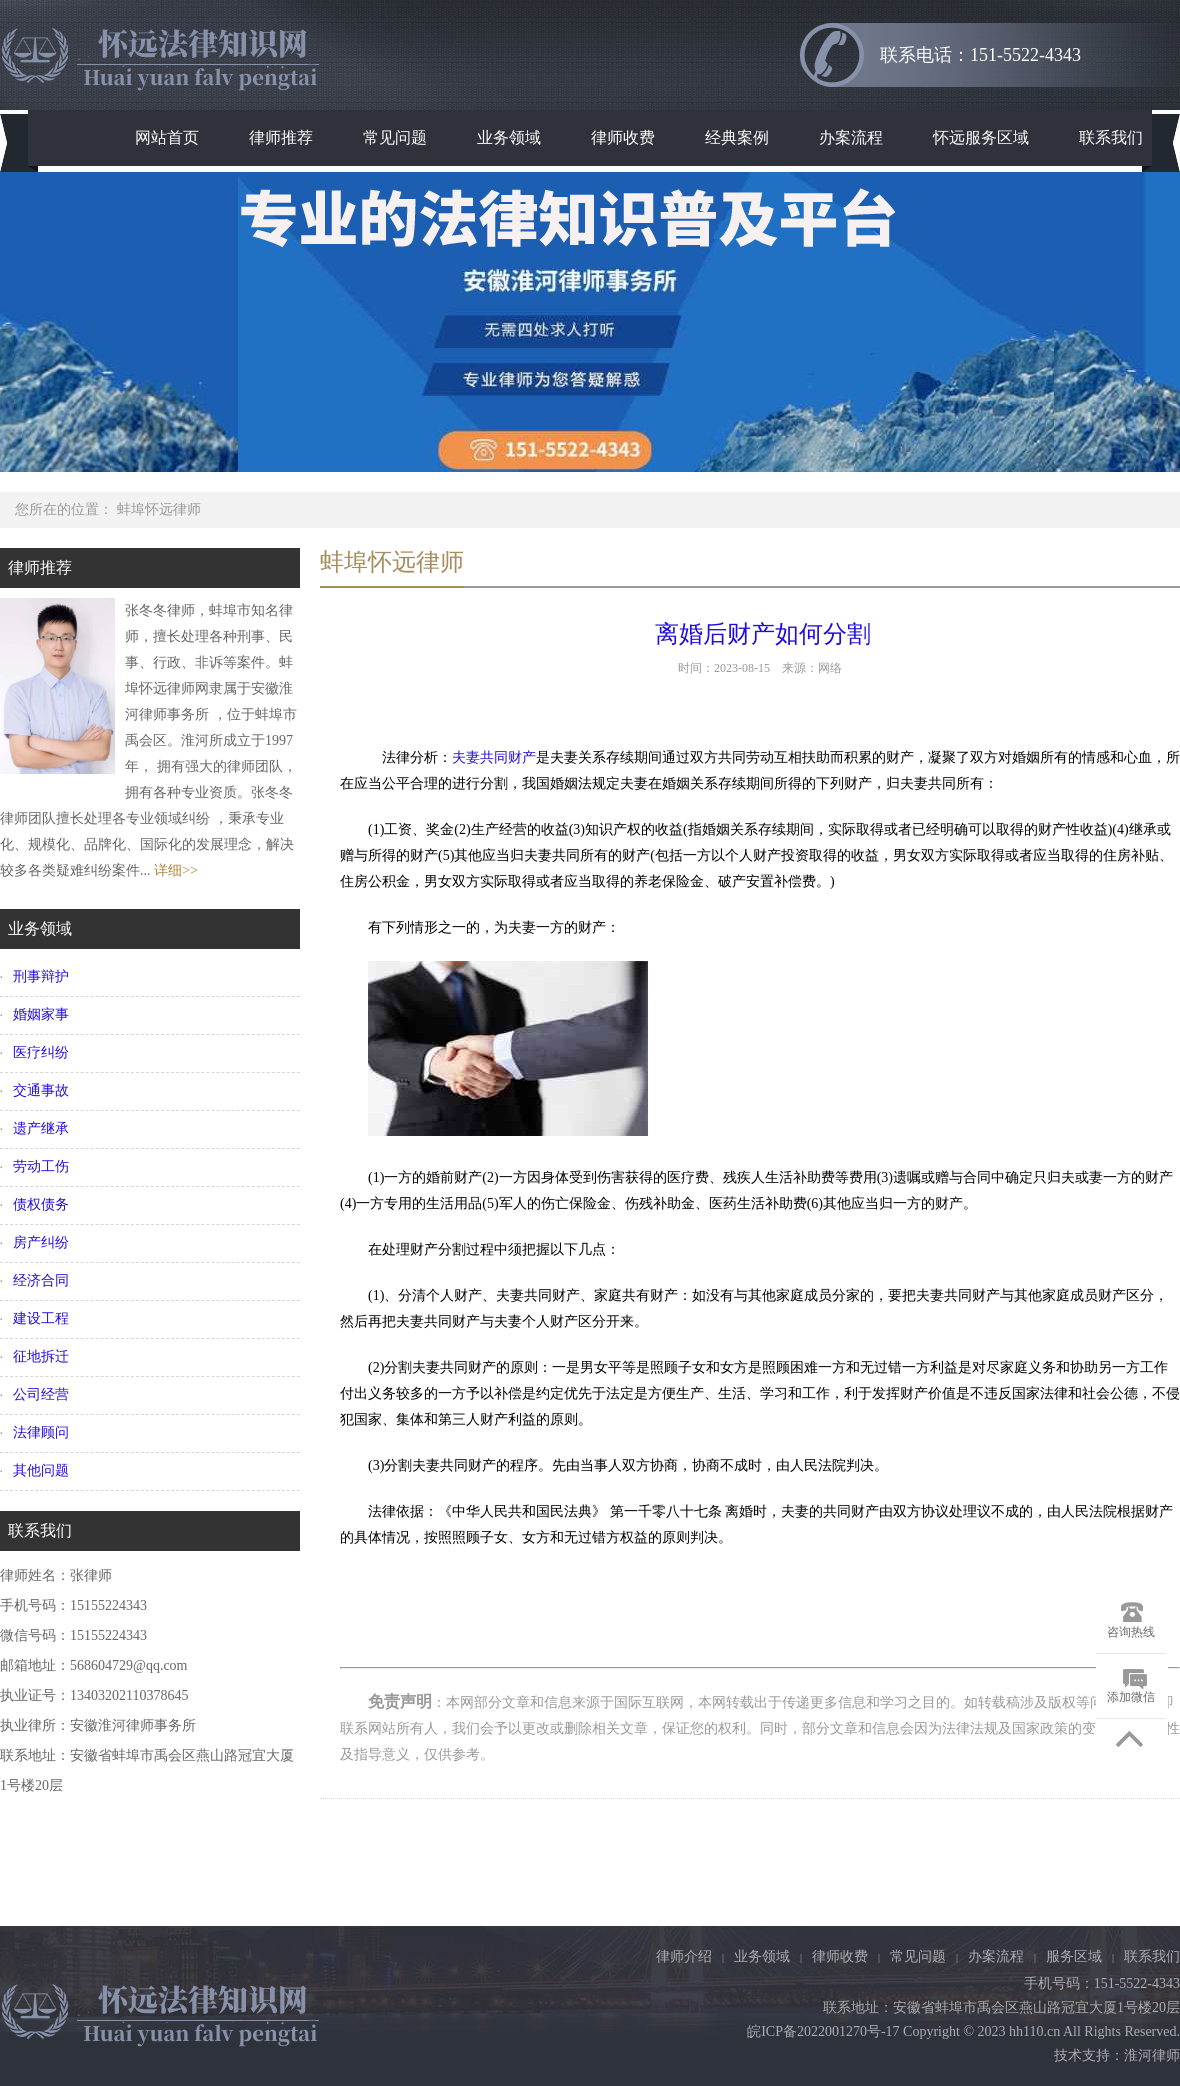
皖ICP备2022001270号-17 (823, 2031)
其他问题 (41, 1470)
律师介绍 (684, 1956)
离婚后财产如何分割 (760, 634)
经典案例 (737, 137)
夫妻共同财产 (494, 757)
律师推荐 (281, 137)
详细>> (176, 870)
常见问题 (395, 137)
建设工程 (41, 1318)
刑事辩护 (41, 976)
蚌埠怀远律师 (159, 509)
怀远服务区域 (981, 137)
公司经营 (41, 1394)
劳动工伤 (41, 1166)
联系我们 (1111, 137)
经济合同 (41, 1280)
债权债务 (41, 1204)
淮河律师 (1152, 2055)
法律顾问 (41, 1432)
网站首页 (167, 137)
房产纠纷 (41, 1242)
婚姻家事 (41, 1014)
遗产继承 (41, 1128)
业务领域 (509, 137)
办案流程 (851, 137)
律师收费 (623, 137)
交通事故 (41, 1090)
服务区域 (1074, 1956)
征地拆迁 (41, 1356)
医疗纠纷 (41, 1052)
